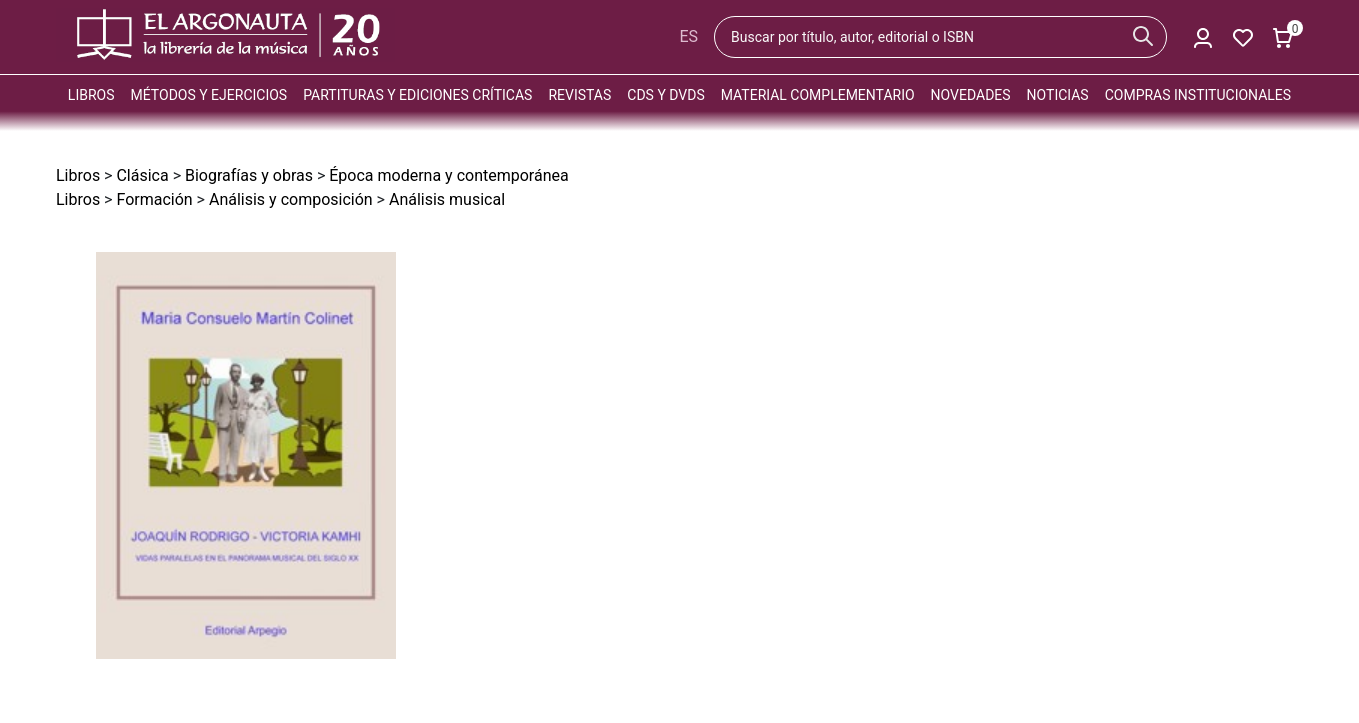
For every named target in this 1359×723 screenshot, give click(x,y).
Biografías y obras (249, 175)
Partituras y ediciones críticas (417, 95)
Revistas (579, 95)
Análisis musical (447, 199)
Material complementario (818, 95)
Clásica (142, 175)
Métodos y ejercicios (209, 95)
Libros (91, 95)
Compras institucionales (1198, 95)
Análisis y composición (291, 199)
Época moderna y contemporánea (448, 175)
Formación (154, 199)
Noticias (1058, 95)
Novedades (971, 95)
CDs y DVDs (665, 95)
